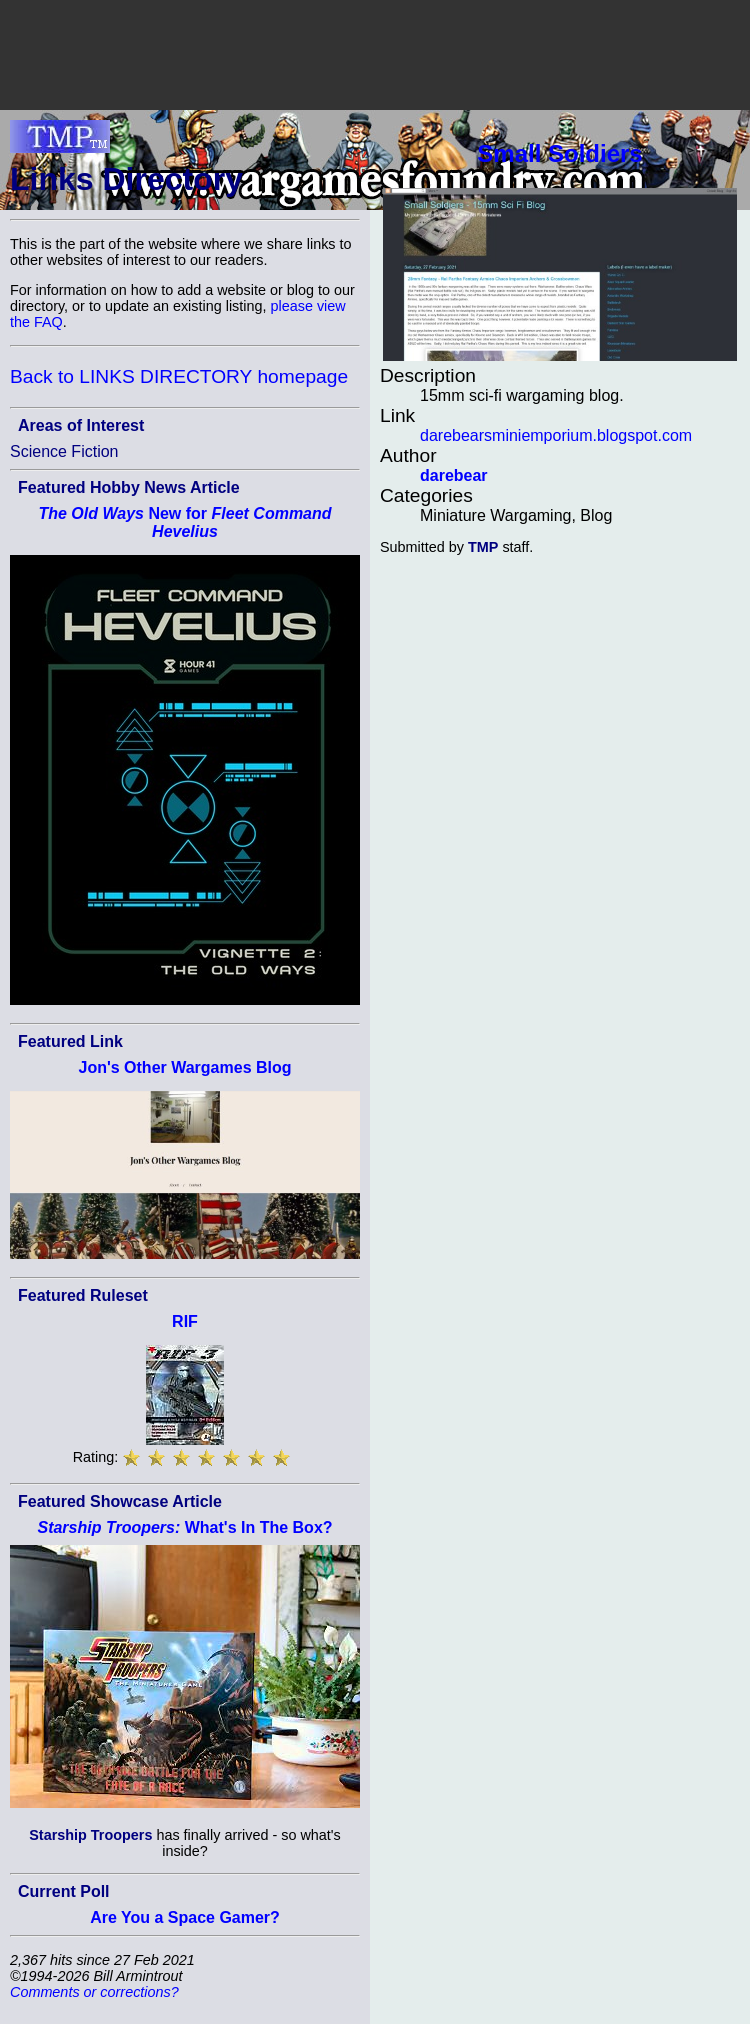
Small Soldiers (559, 153)
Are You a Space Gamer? (185, 1917)
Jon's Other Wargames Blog (184, 1067)
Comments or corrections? (94, 1992)
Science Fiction (64, 451)
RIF (185, 1321)
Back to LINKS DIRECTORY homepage (179, 376)
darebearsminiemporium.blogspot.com (556, 435)
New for (184, 522)
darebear (454, 475)
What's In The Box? (184, 1527)
